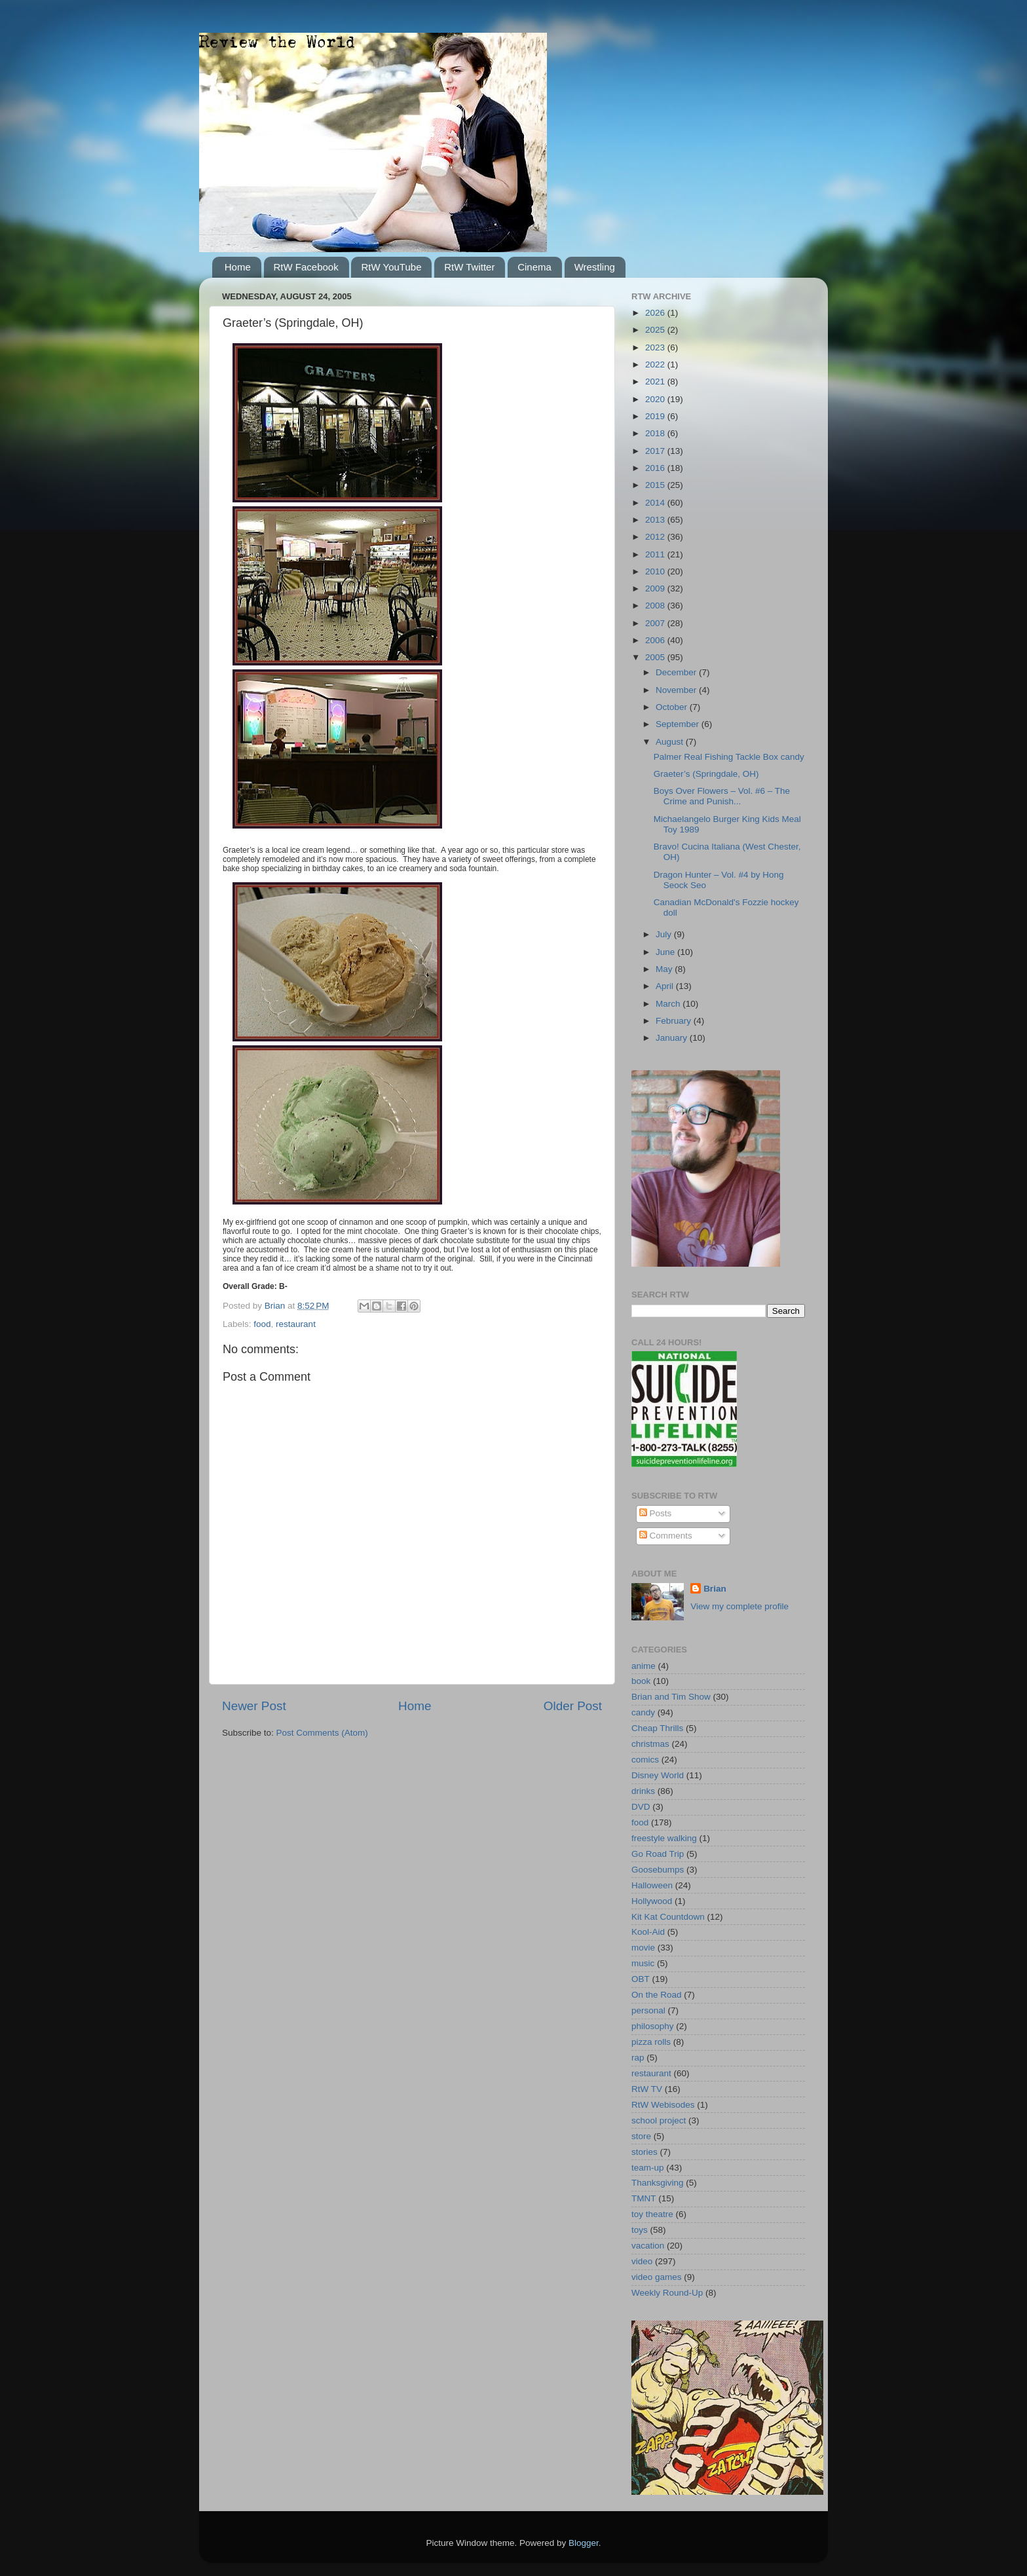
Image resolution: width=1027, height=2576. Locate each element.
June (666, 952)
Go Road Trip (657, 1854)
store (641, 2136)
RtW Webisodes (663, 2105)
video (641, 2261)
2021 (656, 381)
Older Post (573, 1706)
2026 (656, 313)
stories (644, 2152)
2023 (656, 347)
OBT (640, 1979)
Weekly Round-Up (667, 2293)
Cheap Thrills (657, 1728)
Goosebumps (657, 1870)
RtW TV (646, 2089)
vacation (647, 2245)
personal (648, 2010)
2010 (656, 571)
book (640, 1681)
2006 (656, 640)
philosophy (652, 2026)
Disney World (657, 1775)
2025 (656, 330)
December (677, 672)
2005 (656, 657)
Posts (655, 1513)
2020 (656, 399)
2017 (656, 451)
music (642, 1963)
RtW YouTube (391, 266)
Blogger (584, 2543)
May (665, 969)
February (675, 1021)
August (671, 742)
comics (645, 1759)
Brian (714, 1589)
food (262, 1324)
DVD (640, 1807)
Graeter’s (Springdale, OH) (706, 774)
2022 (656, 364)
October (673, 707)
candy (643, 1712)
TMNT (643, 2198)
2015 (656, 485)
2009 (656, 588)
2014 (656, 503)
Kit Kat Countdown (668, 1917)
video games (656, 2277)
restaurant (296, 1324)
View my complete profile (739, 1606)
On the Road (656, 1995)
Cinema (534, 266)
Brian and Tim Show (671, 1697)
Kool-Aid (648, 1932)
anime (643, 1666)
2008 (656, 605)
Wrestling (594, 266)
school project (658, 2120)
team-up (647, 2168)
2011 (656, 554)
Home (238, 266)
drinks (643, 1791)
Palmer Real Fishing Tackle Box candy (729, 757)
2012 (656, 537)
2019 (656, 416)
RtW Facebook (306, 266)
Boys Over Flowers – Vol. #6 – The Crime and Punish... (722, 796)
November (677, 690)
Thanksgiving (657, 2183)
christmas (650, 1744)
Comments (665, 1535)
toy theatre (652, 2214)
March (669, 1004)
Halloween (652, 1885)
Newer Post (254, 1706)
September (678, 724)
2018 (656, 433)
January (673, 1038)
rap (637, 2058)
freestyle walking (664, 1838)
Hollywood (651, 1901)
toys (639, 2230)
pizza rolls (651, 2042)
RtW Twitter (469, 266)
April (666, 986)
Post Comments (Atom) (322, 1733)
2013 (656, 520)
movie (643, 1947)
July (665, 934)
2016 (656, 468)
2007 (656, 623)
